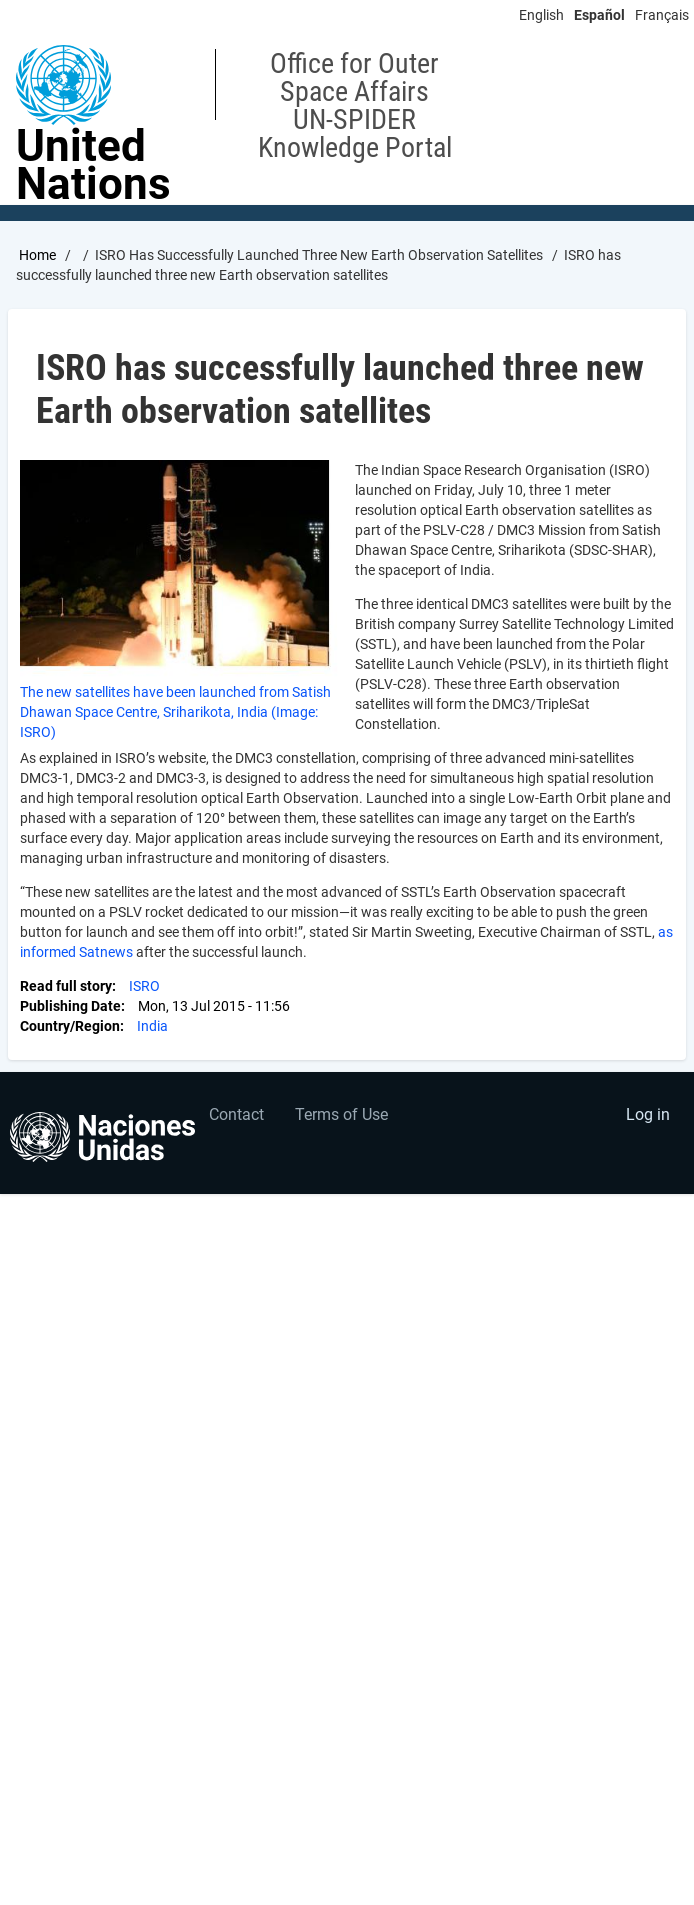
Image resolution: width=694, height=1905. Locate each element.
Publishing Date (70, 1006)
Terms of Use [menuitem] (341, 1114)
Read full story (66, 986)
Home (37, 255)
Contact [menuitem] (236, 1114)
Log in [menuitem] (648, 1114)
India (152, 1026)
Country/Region (70, 1026)
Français (662, 15)
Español (599, 15)
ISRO (144, 986)
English (541, 15)
